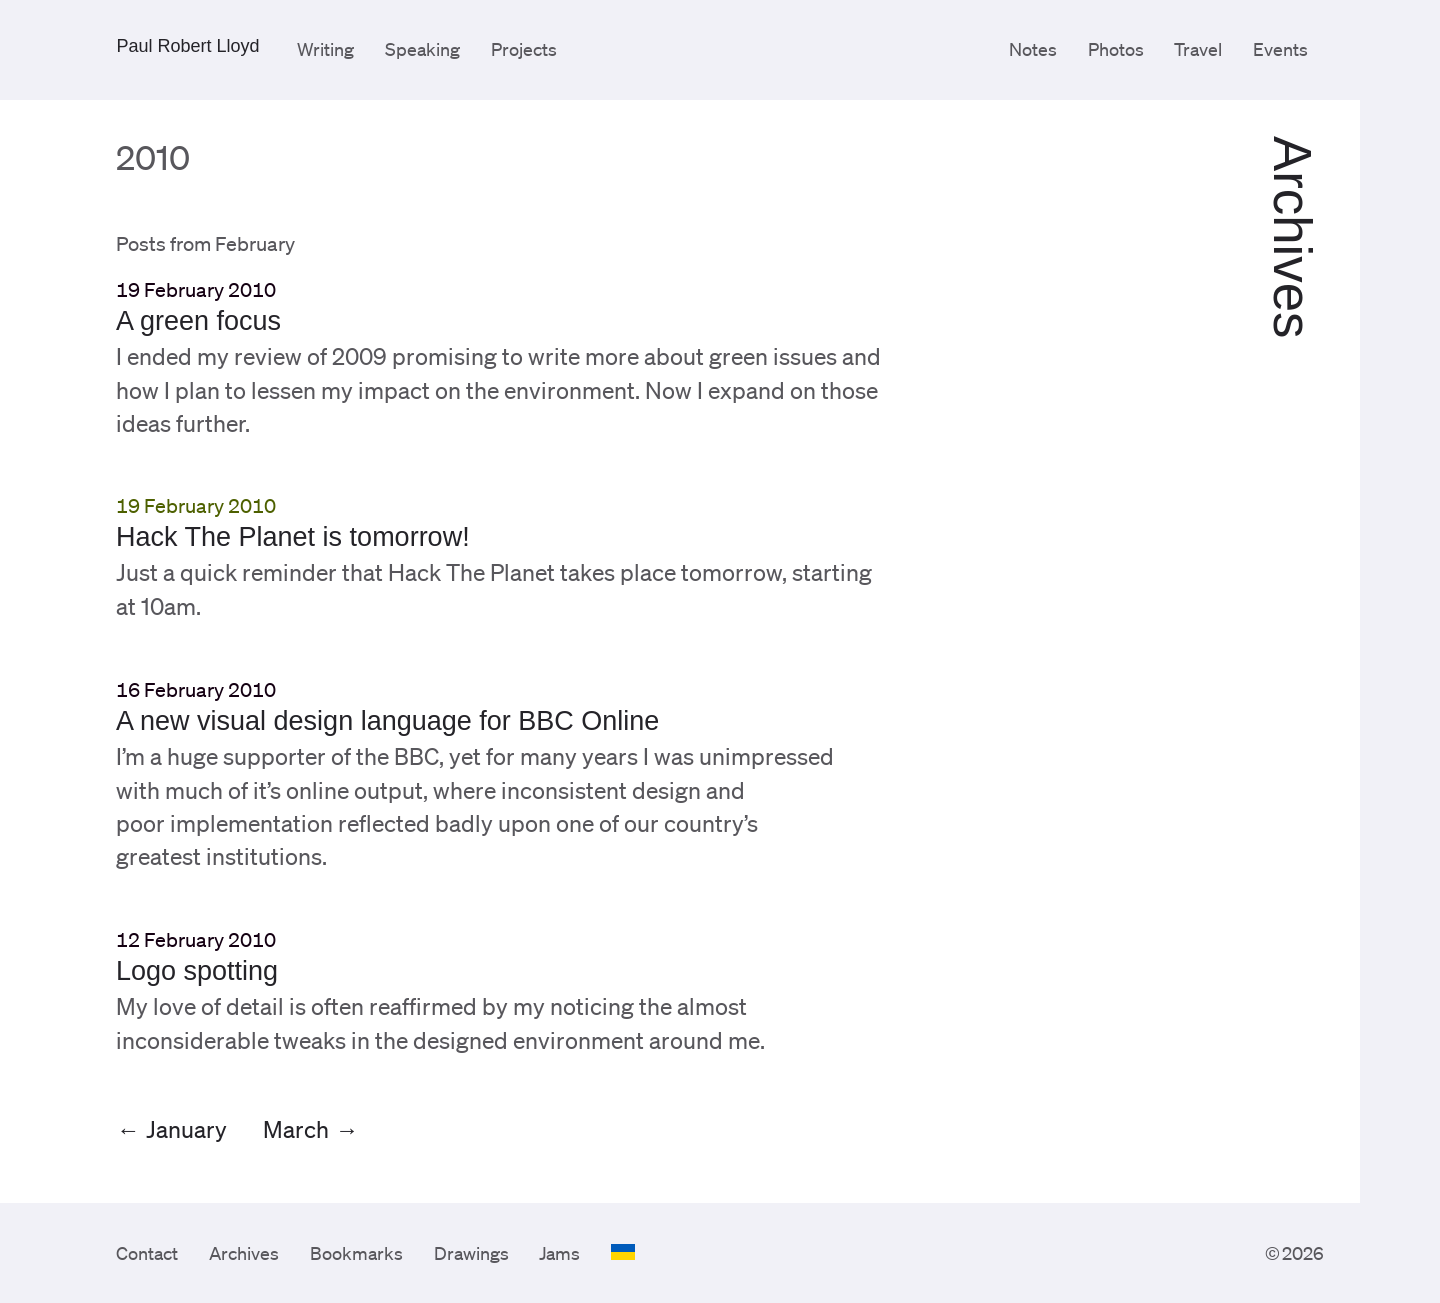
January (186, 1129)
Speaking (422, 49)
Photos (1116, 49)
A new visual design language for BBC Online (387, 721)
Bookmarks (356, 1253)
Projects (524, 49)
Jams (559, 1253)
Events (1280, 49)
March (296, 1129)
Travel (1198, 49)
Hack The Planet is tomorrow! (293, 537)
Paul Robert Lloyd (187, 46)
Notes (1033, 49)
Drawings (471, 1253)
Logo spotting (197, 971)
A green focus (198, 321)
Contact (147, 1253)
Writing (325, 49)
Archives (244, 1253)
